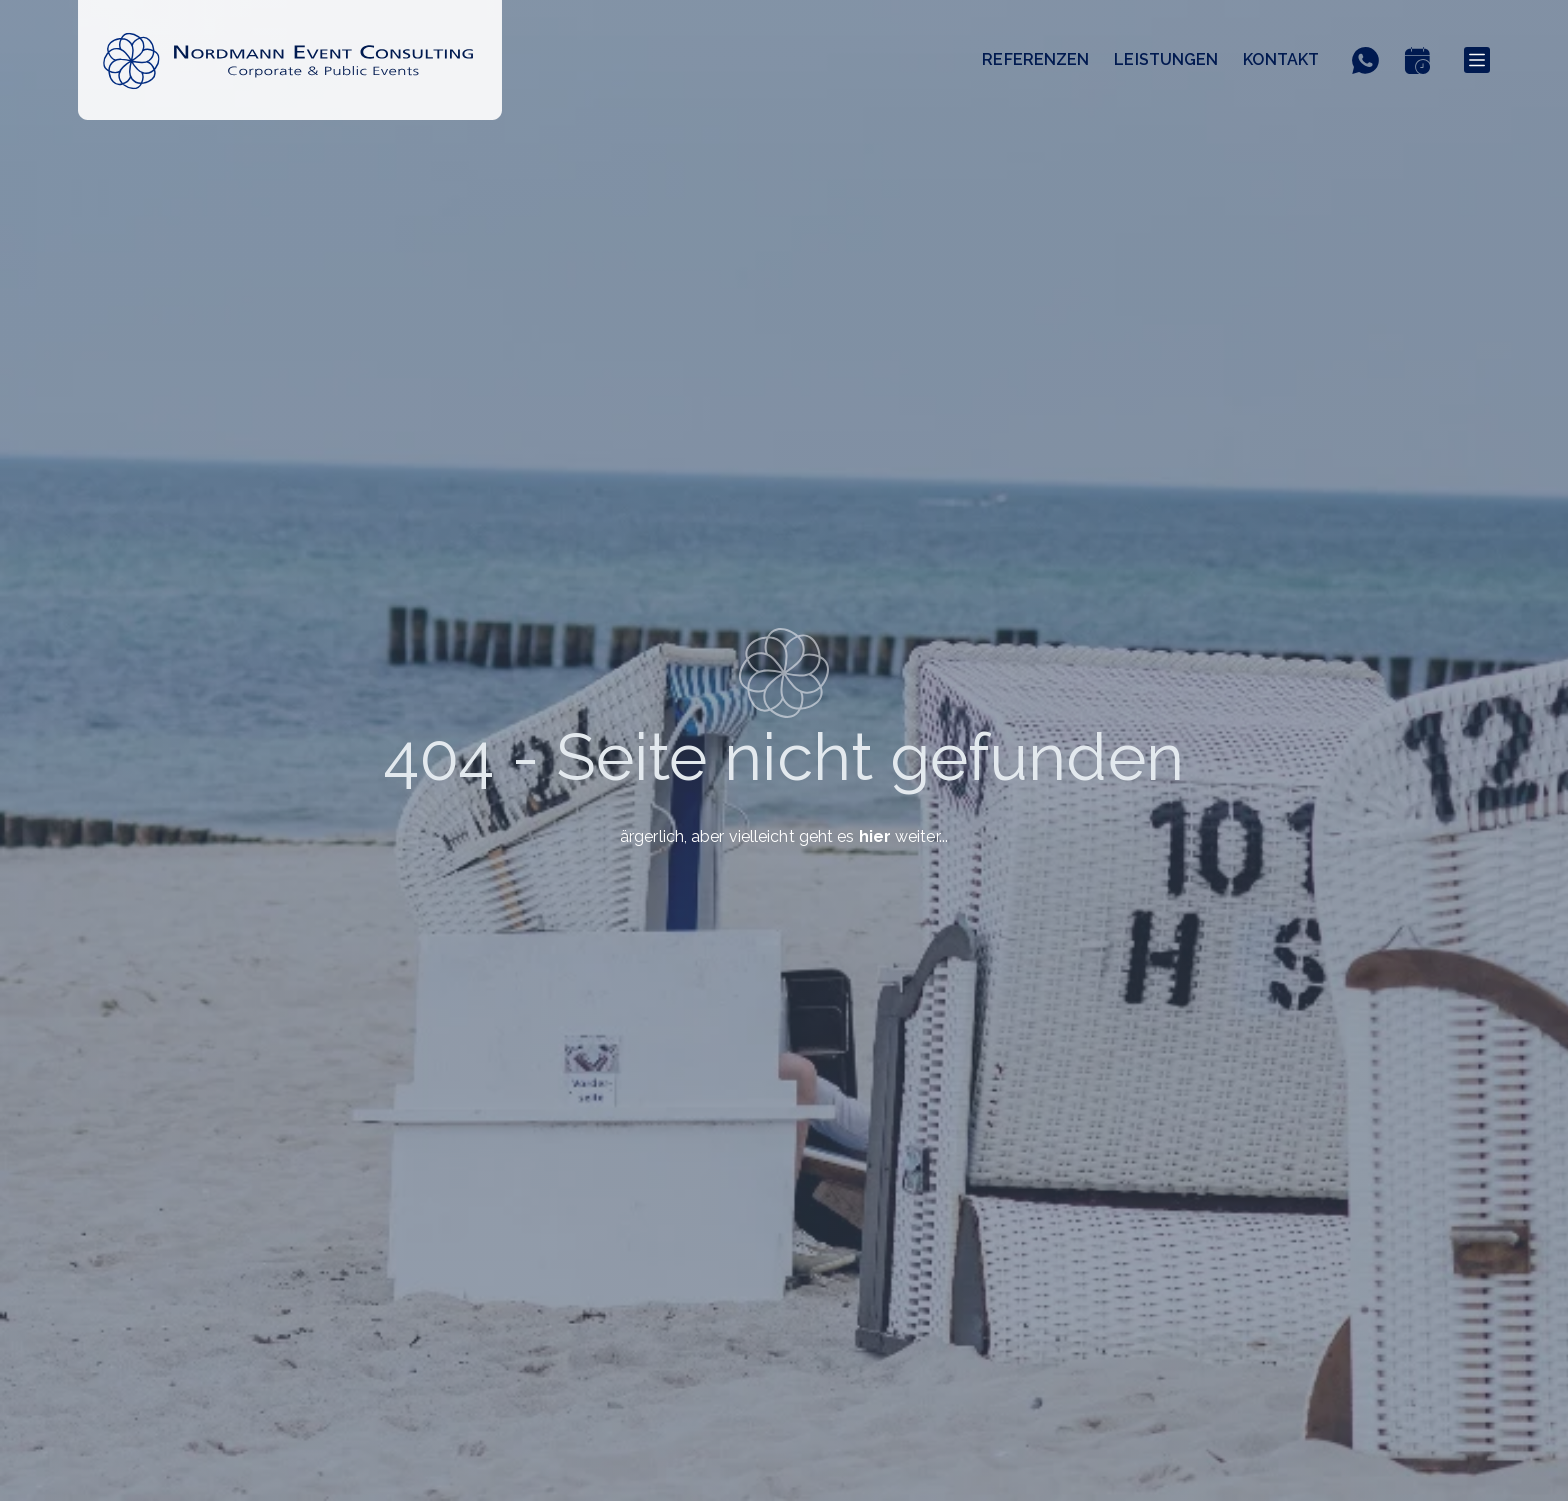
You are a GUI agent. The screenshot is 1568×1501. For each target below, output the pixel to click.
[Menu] (1477, 60)
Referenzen (1035, 59)
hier (875, 836)
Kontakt (1281, 59)
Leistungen (1166, 59)
